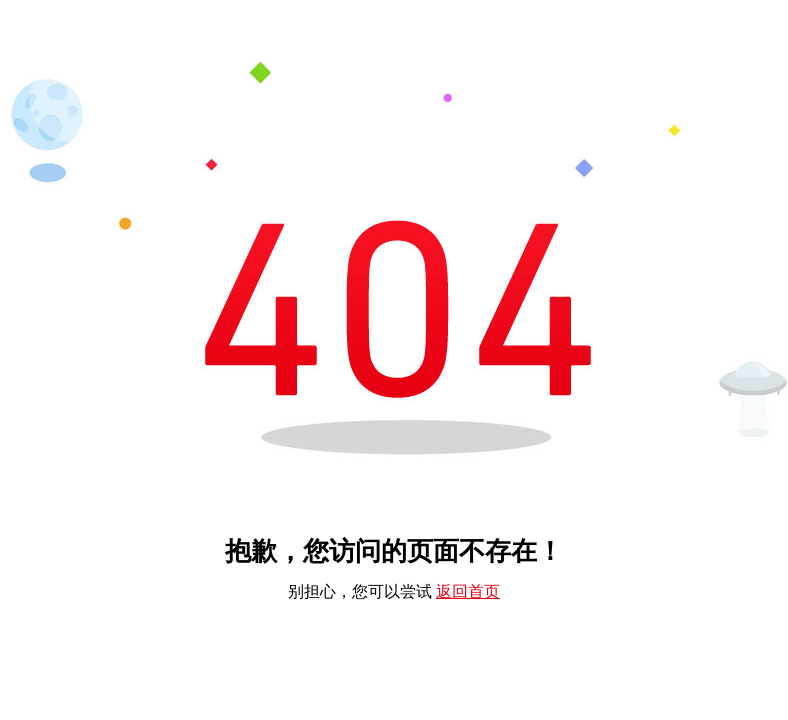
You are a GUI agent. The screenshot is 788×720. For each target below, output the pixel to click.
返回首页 (468, 591)
